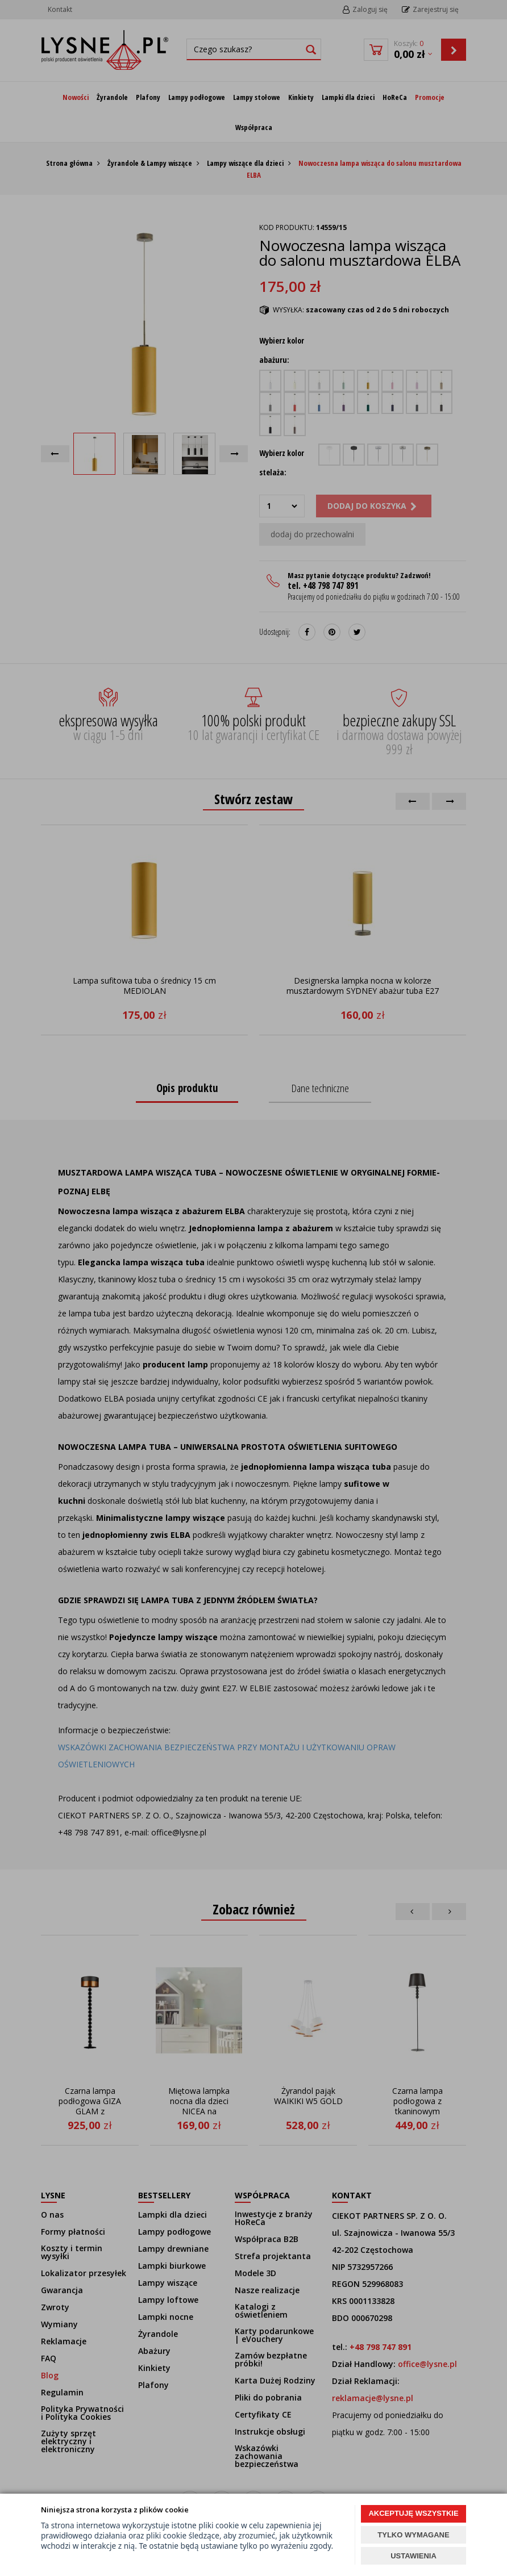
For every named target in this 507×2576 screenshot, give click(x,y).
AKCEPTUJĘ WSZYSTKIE (413, 2513)
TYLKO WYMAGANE (413, 2535)
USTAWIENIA (413, 2556)
